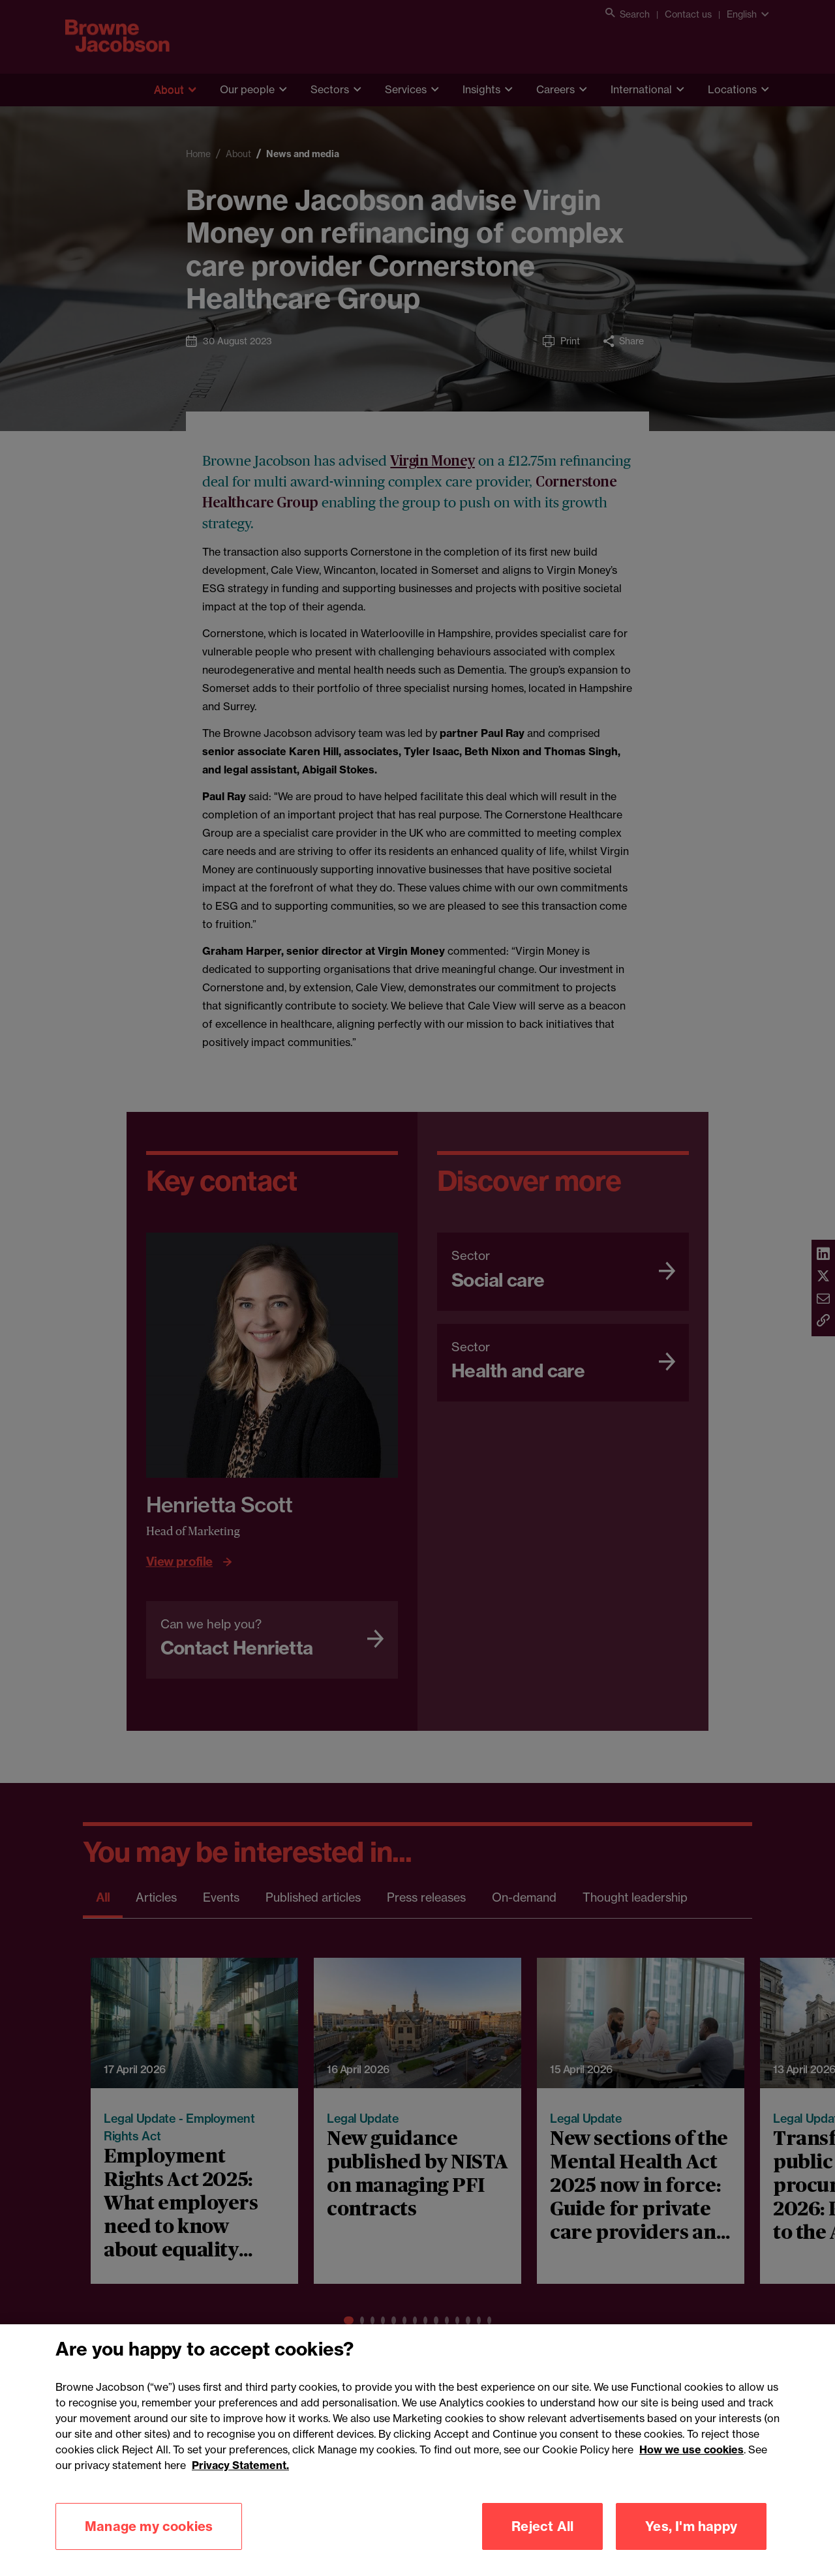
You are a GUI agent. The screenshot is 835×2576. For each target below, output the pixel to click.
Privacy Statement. (240, 2486)
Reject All (542, 2547)
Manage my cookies (149, 2547)
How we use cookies (691, 2471)
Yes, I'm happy (691, 2547)
